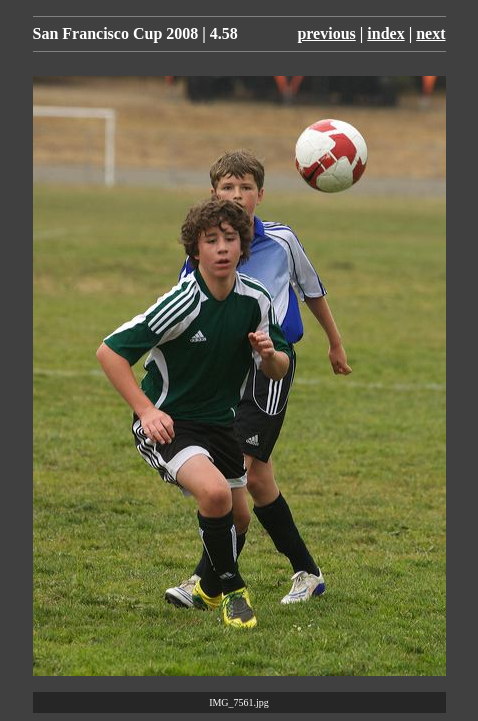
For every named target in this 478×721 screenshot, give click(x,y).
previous (326, 33)
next (430, 33)
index (385, 33)
